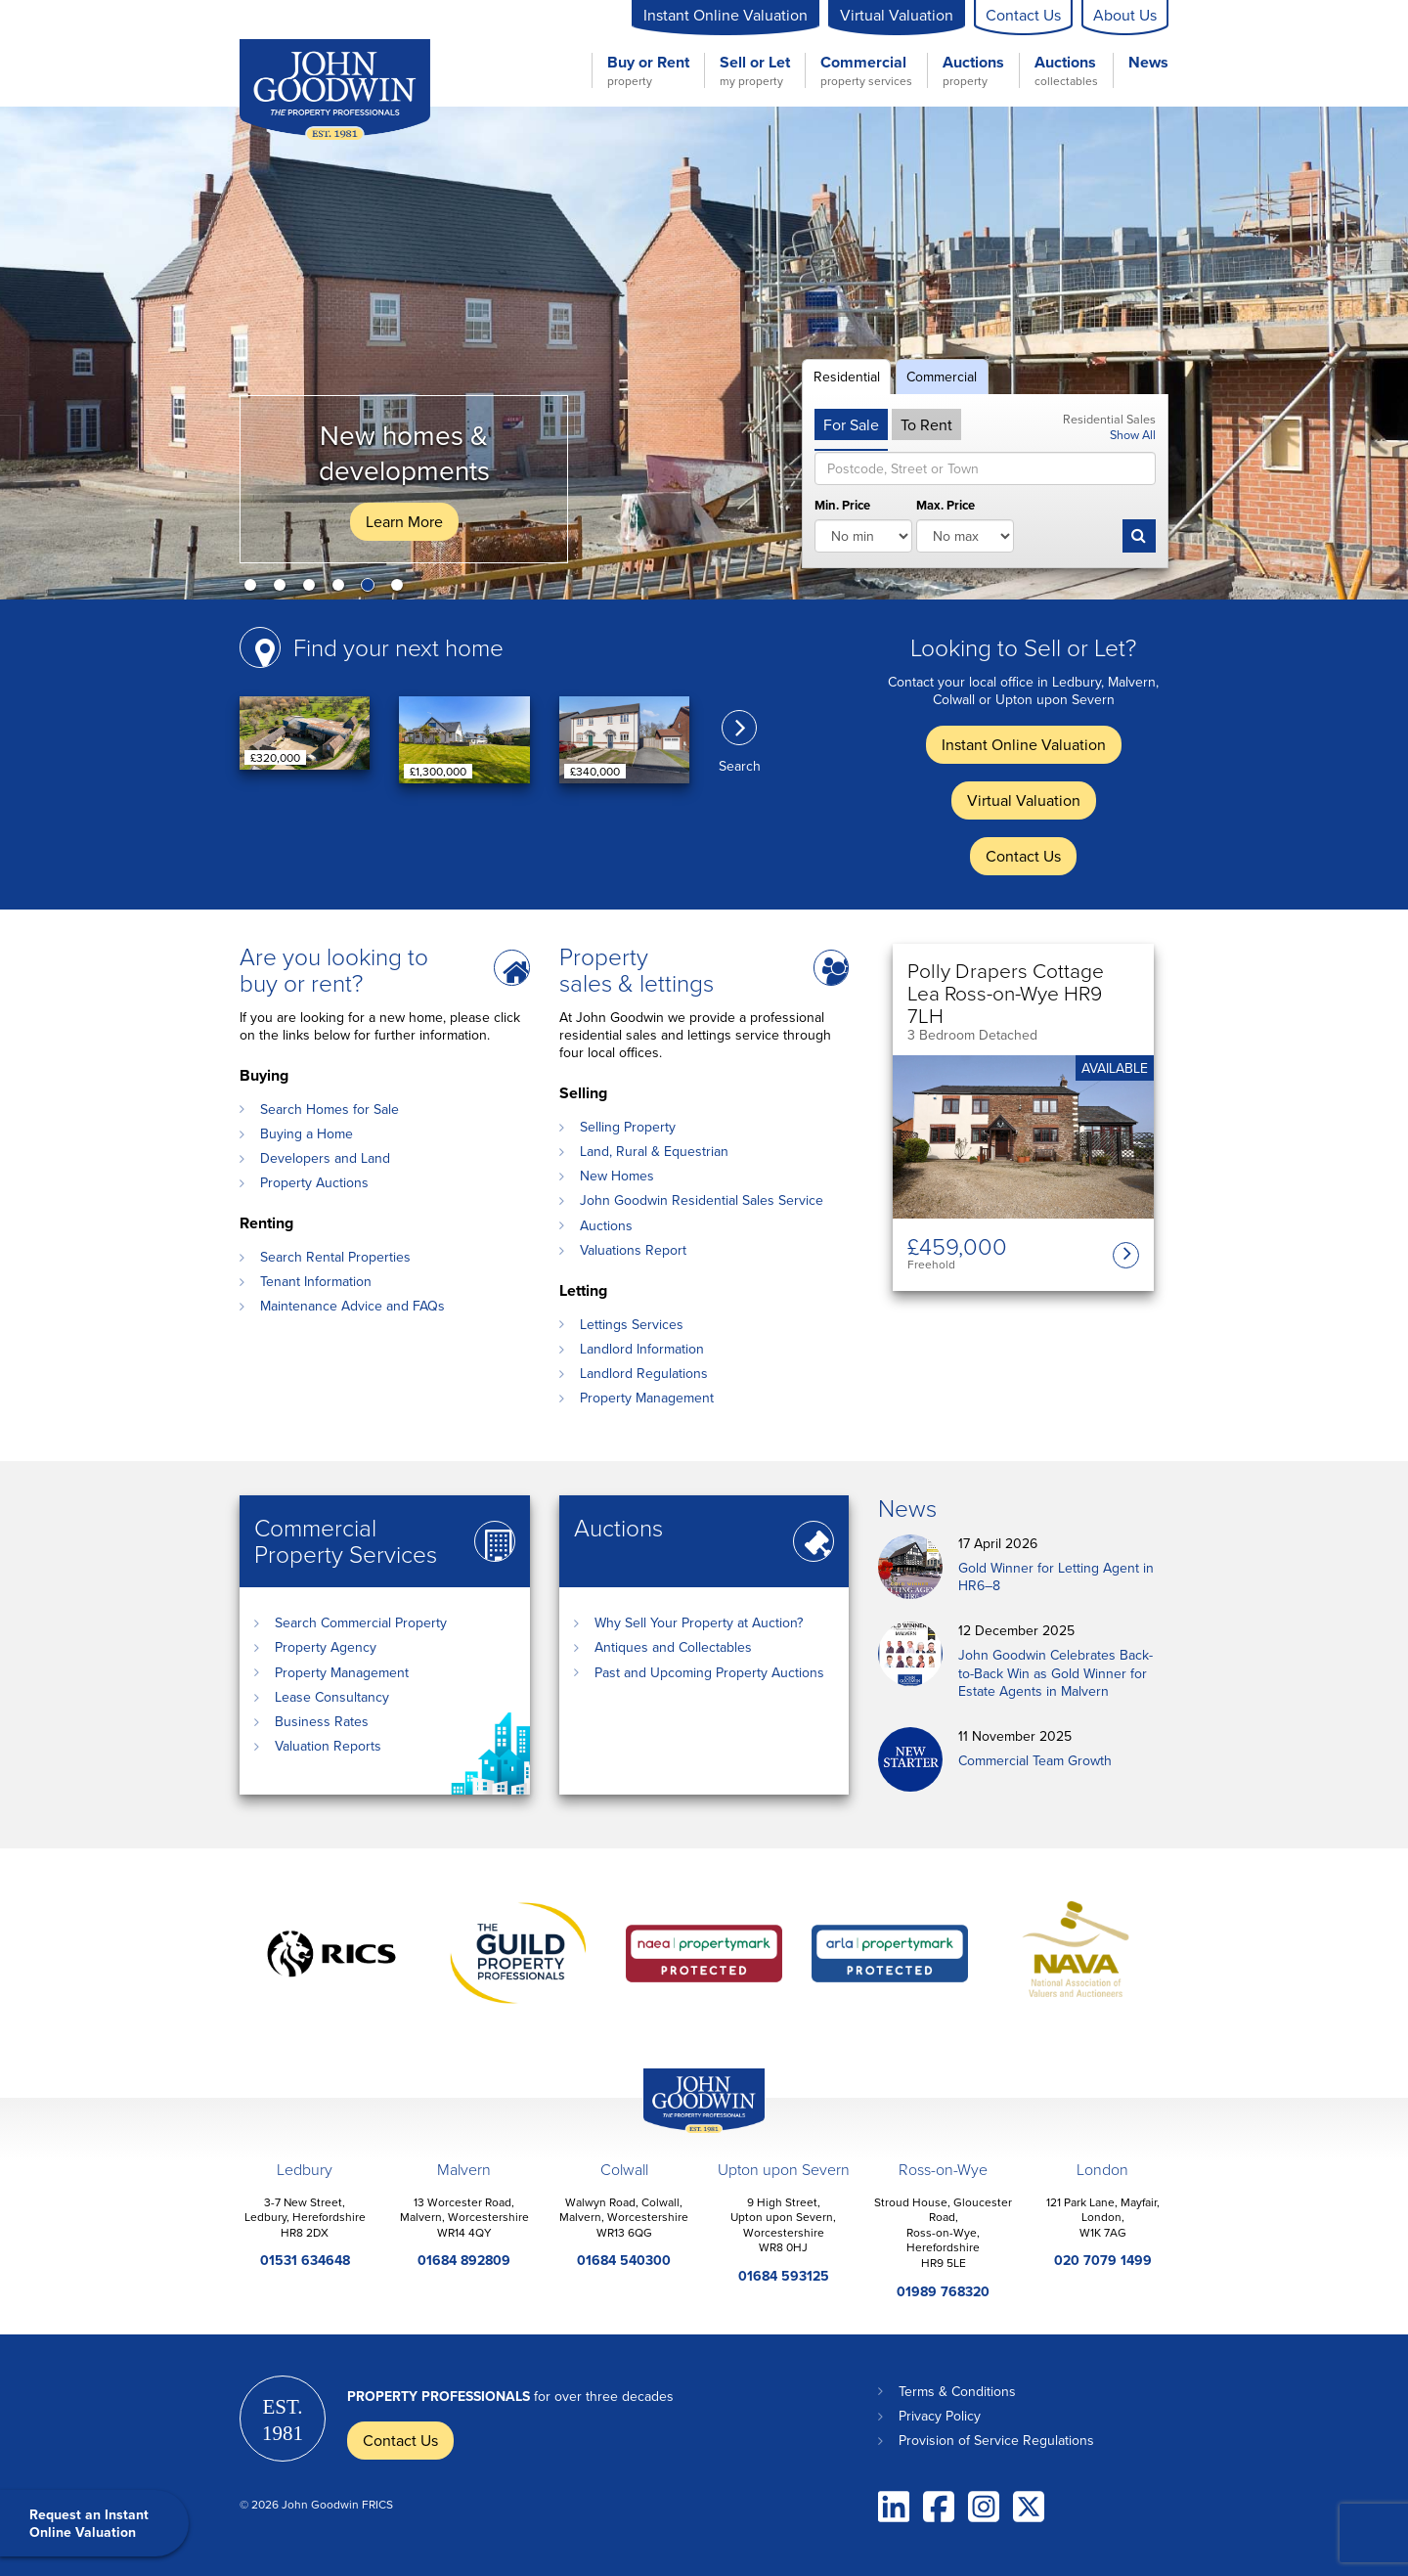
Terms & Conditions (957, 2391)
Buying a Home (306, 1133)
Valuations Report (633, 1250)
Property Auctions (314, 1182)
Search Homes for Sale (329, 1109)
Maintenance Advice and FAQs (352, 1305)
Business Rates (322, 1721)
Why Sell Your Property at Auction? (698, 1622)
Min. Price (842, 506)
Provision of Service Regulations (996, 2440)
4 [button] (342, 589)
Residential (847, 376)
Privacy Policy (940, 2415)
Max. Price (945, 506)
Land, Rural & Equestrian (654, 1151)
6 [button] (401, 589)
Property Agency (325, 1647)
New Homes (617, 1175)
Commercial (866, 70)
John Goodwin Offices (687, 2132)
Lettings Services (631, 1324)
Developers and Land (325, 1158)
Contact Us (1023, 14)
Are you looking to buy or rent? (334, 969)
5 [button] (371, 589)
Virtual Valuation (896, 14)
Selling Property (628, 1126)
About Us (1125, 14)
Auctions (973, 70)
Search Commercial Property (361, 1622)
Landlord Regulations (644, 1373)
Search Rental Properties (335, 1257)
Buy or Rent (648, 70)
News (1148, 63)
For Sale (851, 424)
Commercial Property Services (345, 1540)
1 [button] (254, 589)
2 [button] (283, 589)
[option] (704, 353)
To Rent (926, 424)
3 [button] (313, 589)
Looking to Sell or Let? (1023, 647)
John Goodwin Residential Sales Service (701, 1200)
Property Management (647, 1397)
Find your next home (398, 647)
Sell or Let (755, 70)
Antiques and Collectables (673, 1647)
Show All (1133, 434)
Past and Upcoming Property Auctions (709, 1672)
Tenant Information (316, 1281)
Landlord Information (642, 1348)
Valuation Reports (328, 1745)
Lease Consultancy (332, 1697)
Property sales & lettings (636, 969)
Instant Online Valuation (725, 14)
